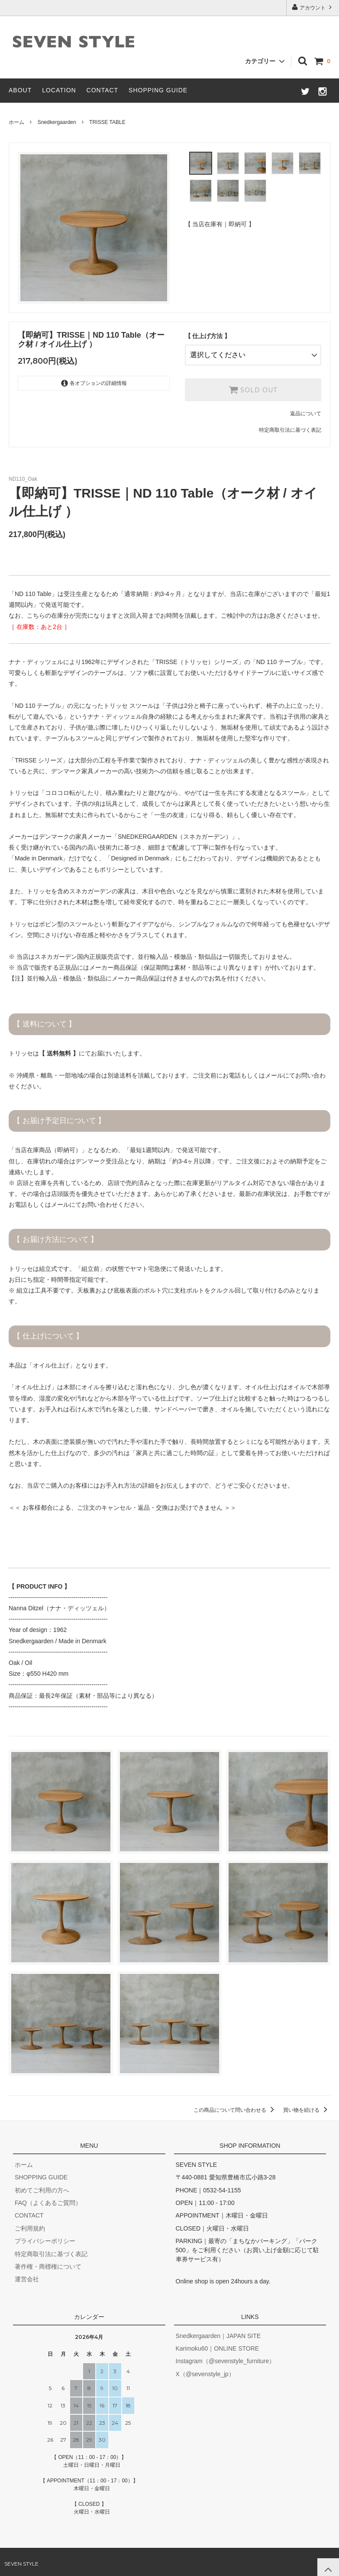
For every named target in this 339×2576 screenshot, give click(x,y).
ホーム (16, 122)
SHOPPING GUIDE (158, 90)
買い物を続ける (306, 2107)
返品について (305, 410)
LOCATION (59, 90)
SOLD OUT (253, 386)
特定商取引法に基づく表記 (290, 426)
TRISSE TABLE (107, 122)
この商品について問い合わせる (235, 2107)
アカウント (312, 7)
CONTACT (103, 90)
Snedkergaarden (57, 122)
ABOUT (20, 90)
